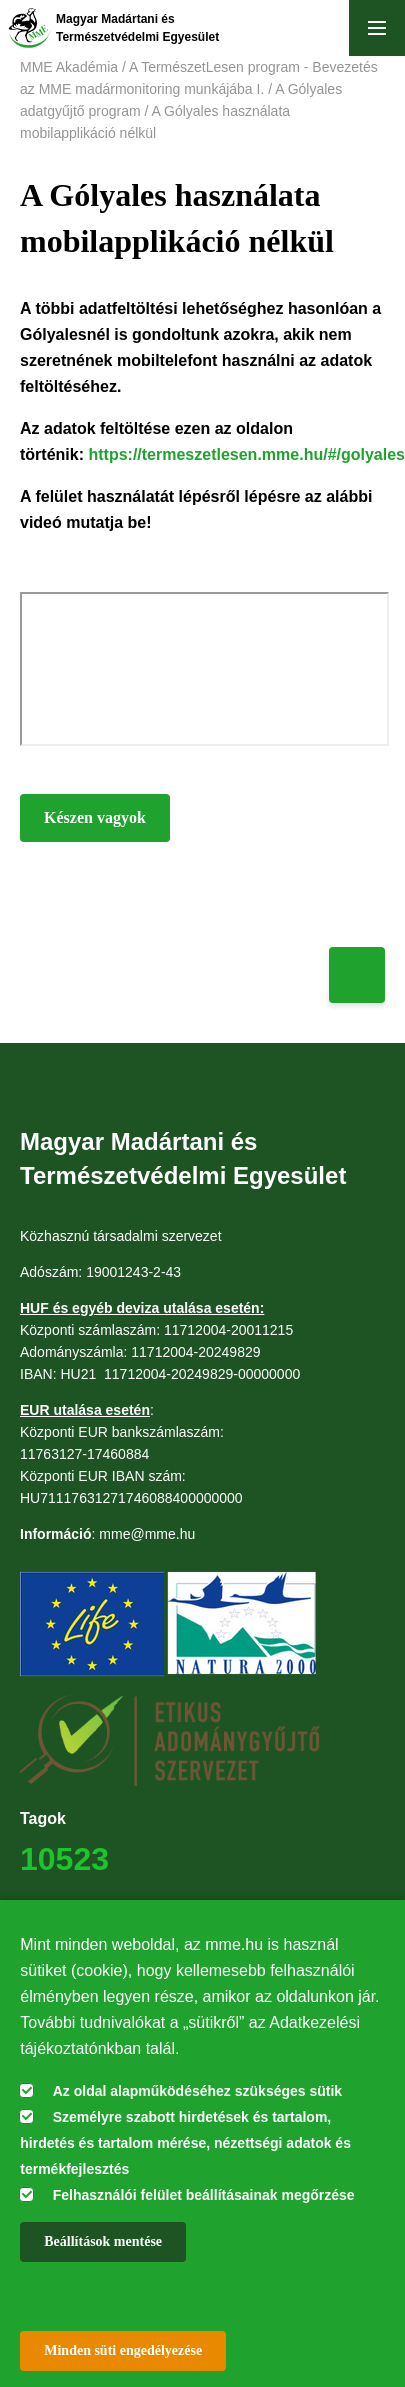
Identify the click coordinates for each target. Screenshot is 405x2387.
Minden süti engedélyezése (123, 2350)
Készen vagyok (95, 817)
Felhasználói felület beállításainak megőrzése (204, 2195)
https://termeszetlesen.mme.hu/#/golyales (246, 454)
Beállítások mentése (103, 2241)
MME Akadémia (69, 67)
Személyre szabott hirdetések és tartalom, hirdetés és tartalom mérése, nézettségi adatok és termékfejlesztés (185, 2143)
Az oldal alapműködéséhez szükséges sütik (197, 2091)
